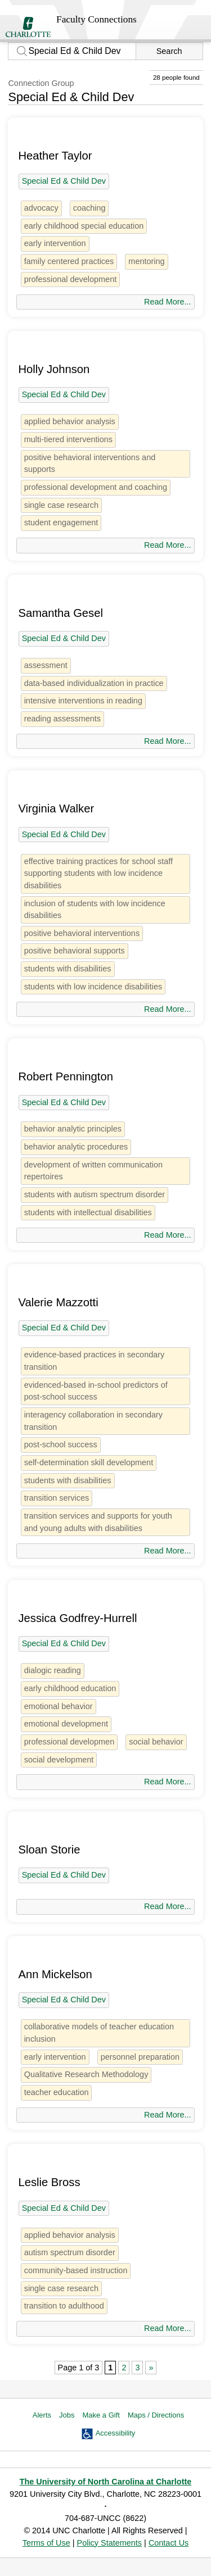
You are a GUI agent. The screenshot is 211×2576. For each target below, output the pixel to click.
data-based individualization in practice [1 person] (94, 683)
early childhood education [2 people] (70, 1688)
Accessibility (116, 2433)
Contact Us (168, 2542)
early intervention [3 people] (55, 243)
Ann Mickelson (55, 1974)
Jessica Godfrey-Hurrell (77, 1618)
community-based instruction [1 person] (76, 2270)
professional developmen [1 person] (69, 1741)
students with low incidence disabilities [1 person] (93, 986)
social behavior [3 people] (156, 1741)
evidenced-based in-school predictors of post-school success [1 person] (96, 1391)
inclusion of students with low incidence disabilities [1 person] (94, 909)
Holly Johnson (53, 369)
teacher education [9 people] (56, 2092)
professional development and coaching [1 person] (95, 487)
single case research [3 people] (61, 505)
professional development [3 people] (70, 279)
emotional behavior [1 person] (58, 1706)
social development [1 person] (59, 1759)
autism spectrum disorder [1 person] (69, 2252)
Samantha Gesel (60, 613)
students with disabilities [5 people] (67, 968)
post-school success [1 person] (60, 1444)
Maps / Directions (156, 2415)
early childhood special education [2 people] (84, 225)
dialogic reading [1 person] (52, 1670)
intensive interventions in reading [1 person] (83, 700)
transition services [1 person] (56, 1497)
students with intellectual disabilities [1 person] (88, 1212)
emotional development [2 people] (66, 1723)
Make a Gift (100, 2415)
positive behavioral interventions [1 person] (82, 933)
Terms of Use (46, 2542)
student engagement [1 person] (61, 522)
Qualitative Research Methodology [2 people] (86, 2074)
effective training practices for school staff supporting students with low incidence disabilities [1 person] (98, 873)
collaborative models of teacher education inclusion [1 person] (99, 2032)
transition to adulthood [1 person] (64, 2305)
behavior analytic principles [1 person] (73, 1128)
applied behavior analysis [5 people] (69, 421)
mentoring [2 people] (146, 261)
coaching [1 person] (89, 207)
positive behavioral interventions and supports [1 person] (90, 463)
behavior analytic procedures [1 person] (76, 1146)
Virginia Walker (56, 808)
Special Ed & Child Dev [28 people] (64, 180)
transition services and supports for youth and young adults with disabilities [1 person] (98, 1522)
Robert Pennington (65, 1076)
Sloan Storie (49, 1849)
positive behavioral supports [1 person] (74, 950)
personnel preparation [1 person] (140, 2056)
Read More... (167, 301)
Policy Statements (109, 2542)
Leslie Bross (49, 2182)
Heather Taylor (55, 155)
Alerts (42, 2415)
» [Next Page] (151, 2367)
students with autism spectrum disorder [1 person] (94, 1194)
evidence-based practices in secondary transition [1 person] (94, 1360)
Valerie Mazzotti (58, 1302)
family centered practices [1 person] (69, 261)
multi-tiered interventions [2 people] (68, 439)
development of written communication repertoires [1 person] (93, 1171)
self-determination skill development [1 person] (89, 1462)
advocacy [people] (41, 207)
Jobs (66, 2415)
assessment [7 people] (46, 665)
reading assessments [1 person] (62, 718)
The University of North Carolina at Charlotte (106, 2481)
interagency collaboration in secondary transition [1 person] (93, 1421)
